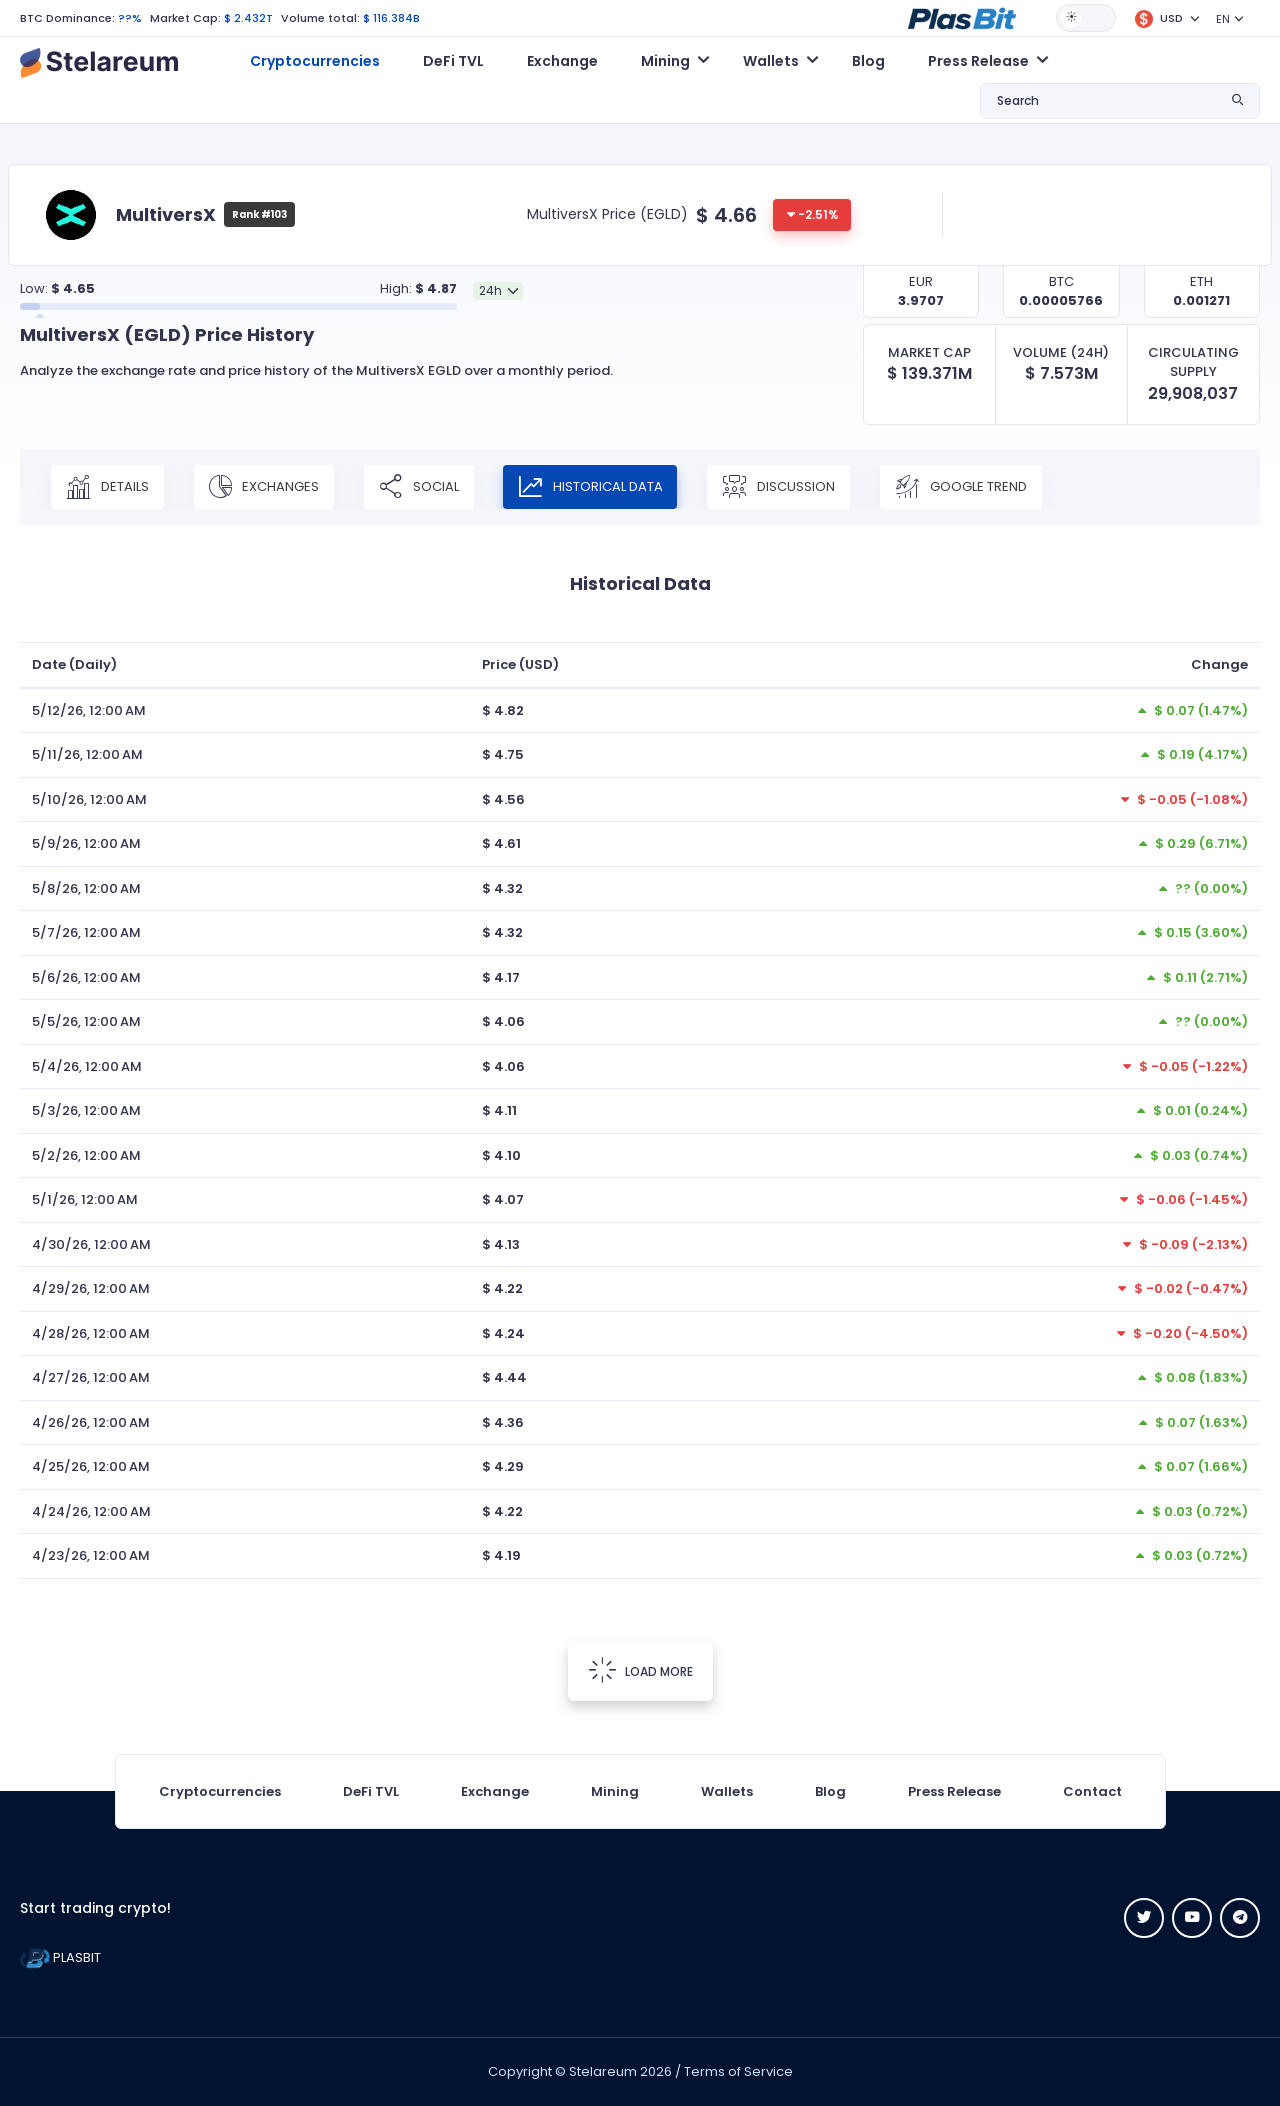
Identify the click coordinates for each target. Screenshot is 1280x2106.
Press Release (954, 1791)
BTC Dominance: (67, 18)
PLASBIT (60, 1957)
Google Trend (963, 487)
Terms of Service (738, 2071)
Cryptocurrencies (315, 61)
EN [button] (1223, 19)
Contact (1092, 1791)
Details (107, 487)
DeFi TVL (453, 61)
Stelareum (603, 2071)
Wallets (727, 1791)
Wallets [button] (771, 61)
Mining (615, 1791)
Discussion (780, 487)
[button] (962, 17)
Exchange (562, 61)
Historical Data (591, 487)
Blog (868, 61)
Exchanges (264, 487)
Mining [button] (665, 61)
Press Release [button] (978, 61)
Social (419, 487)
